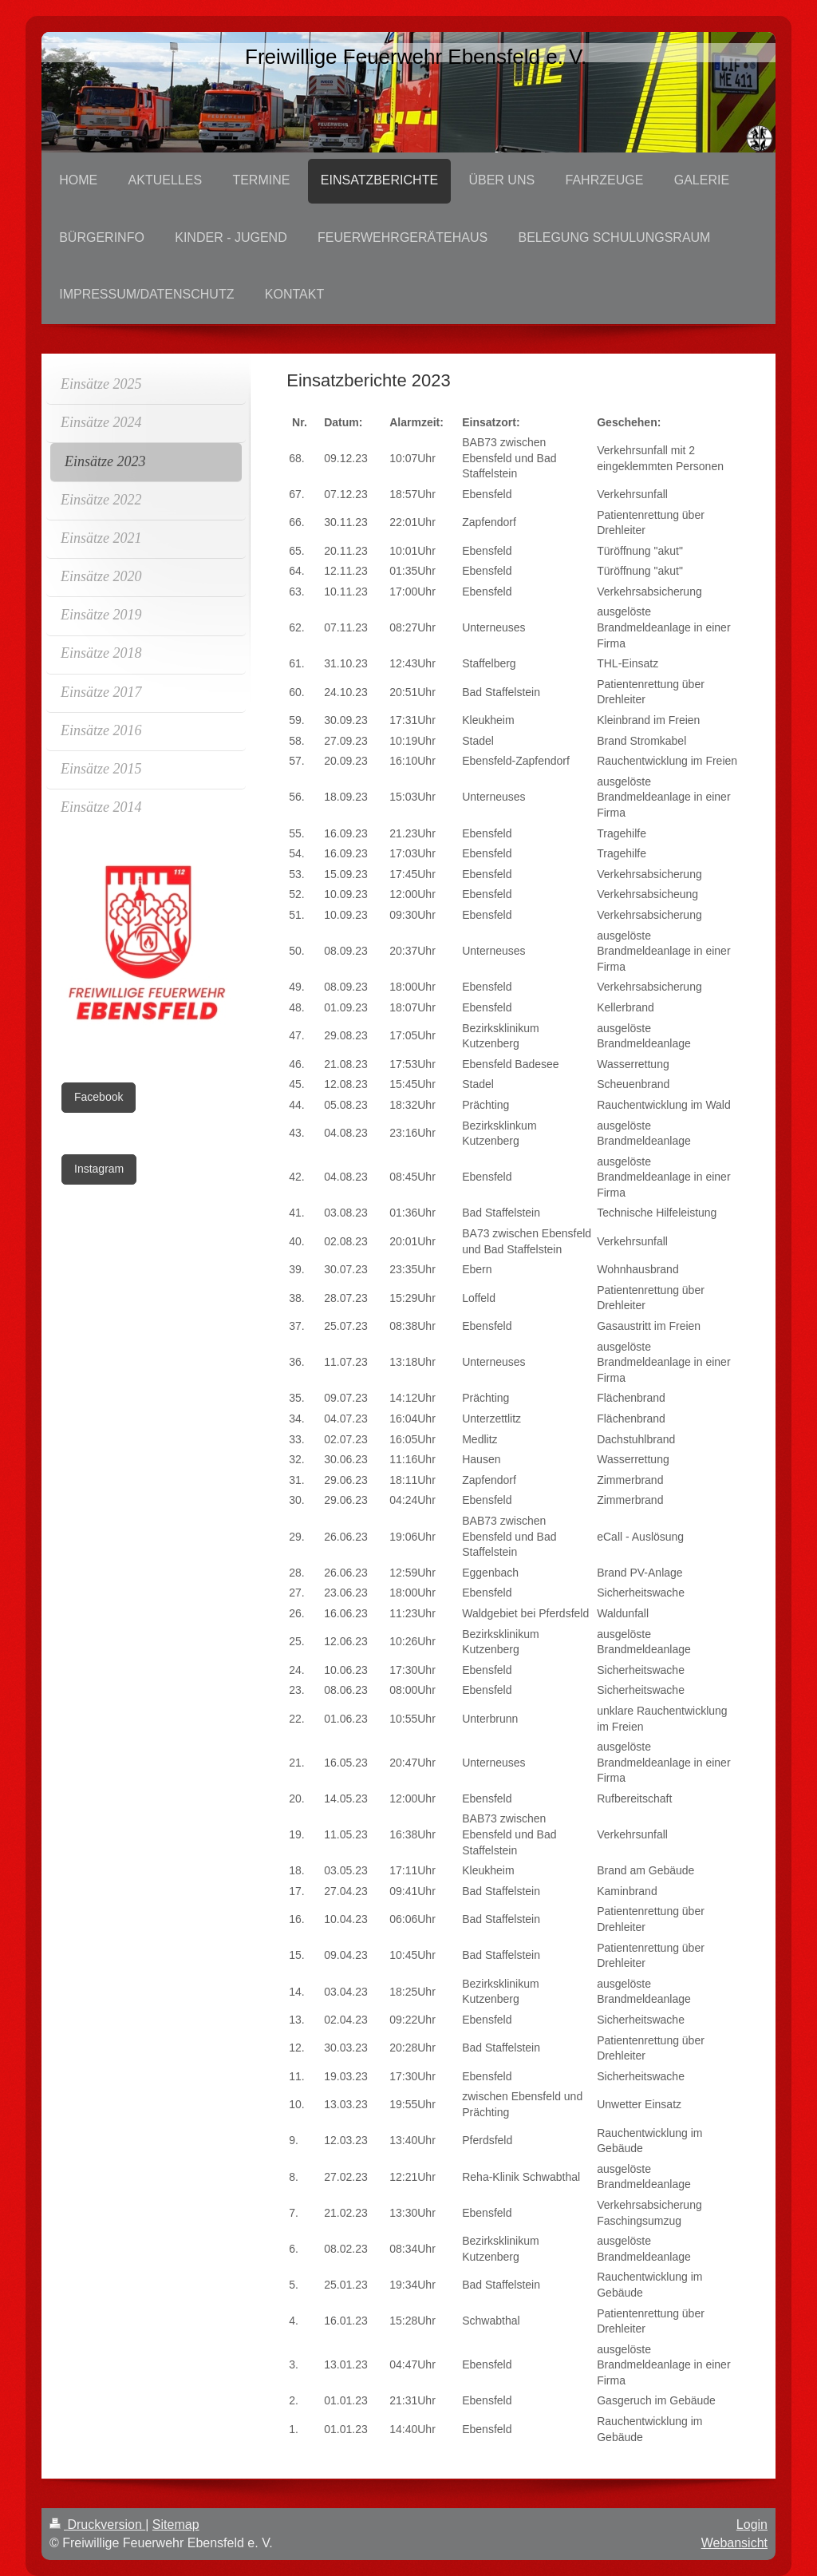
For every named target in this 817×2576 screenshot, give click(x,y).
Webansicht (734, 2543)
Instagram (99, 1168)
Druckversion (97, 2524)
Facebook (98, 1096)
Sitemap (175, 2524)
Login (752, 2524)
